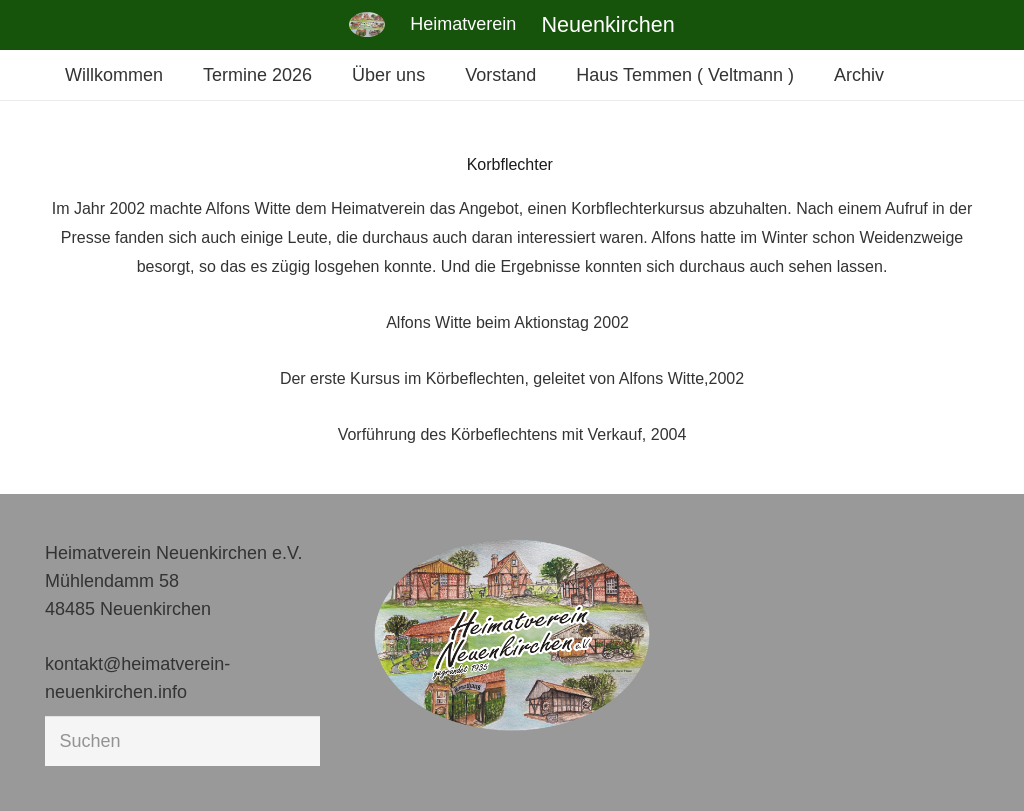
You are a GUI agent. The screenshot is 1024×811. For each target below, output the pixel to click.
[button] (44, 767)
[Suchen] (182, 741)
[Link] (367, 24)
